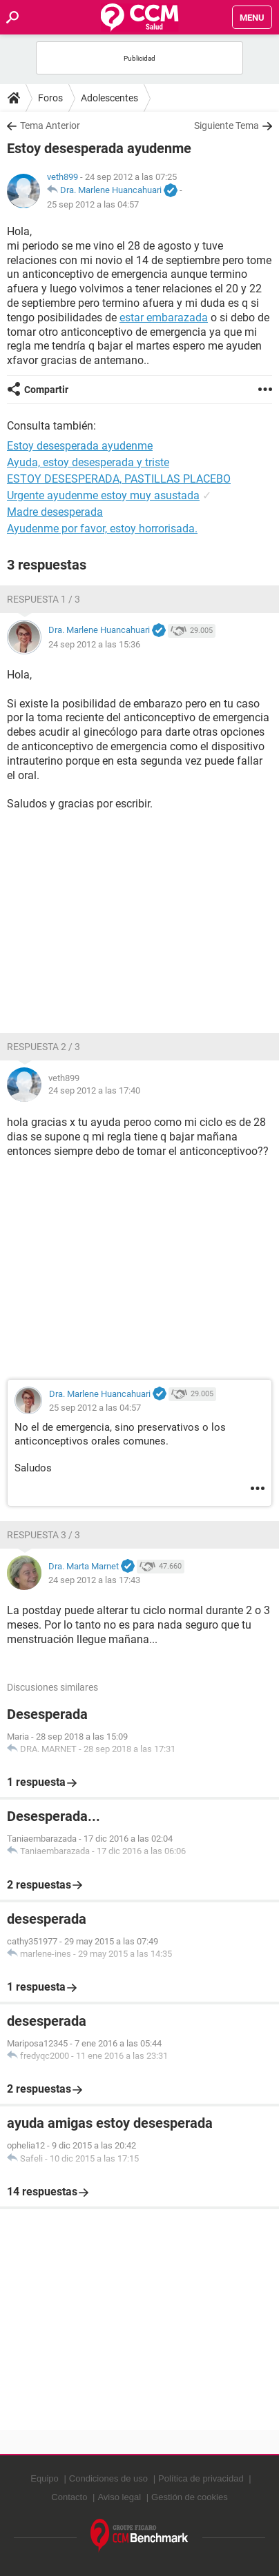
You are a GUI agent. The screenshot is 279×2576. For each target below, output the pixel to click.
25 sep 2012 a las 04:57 (93, 204)
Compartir (46, 389)
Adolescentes (109, 97)
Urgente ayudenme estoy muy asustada (103, 495)
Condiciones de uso (108, 2478)
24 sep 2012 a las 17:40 (94, 1090)
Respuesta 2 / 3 (43, 1046)
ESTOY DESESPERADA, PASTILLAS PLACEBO (119, 478)
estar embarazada (163, 317)
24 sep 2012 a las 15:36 (94, 644)
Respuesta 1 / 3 (43, 599)
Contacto (69, 2497)
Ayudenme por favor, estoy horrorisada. (102, 528)
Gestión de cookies (189, 2497)
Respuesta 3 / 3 (43, 1534)
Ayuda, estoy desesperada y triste (88, 462)
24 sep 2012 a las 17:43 (94, 1580)
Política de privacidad (201, 2478)
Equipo (44, 2478)
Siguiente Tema (226, 125)
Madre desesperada (55, 512)
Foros (50, 97)
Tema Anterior (50, 125)
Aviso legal (119, 2497)
